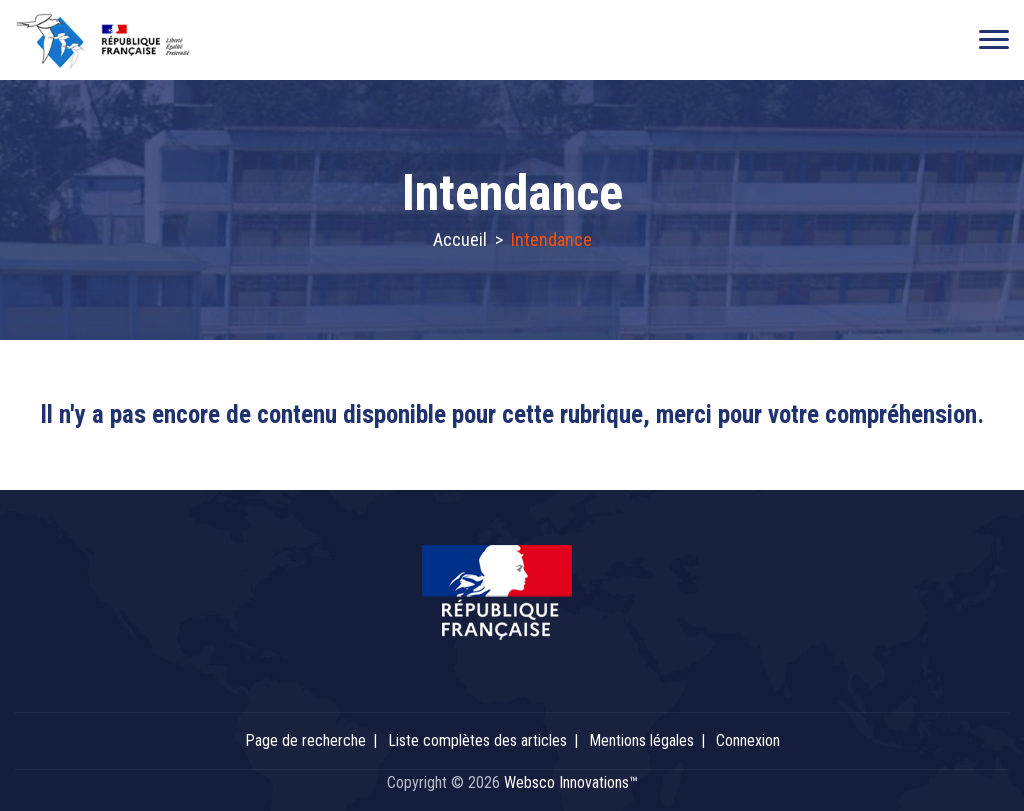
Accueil (460, 239)
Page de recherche (305, 740)
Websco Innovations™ (571, 782)
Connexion (748, 740)
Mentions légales (641, 740)
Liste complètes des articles (477, 740)
